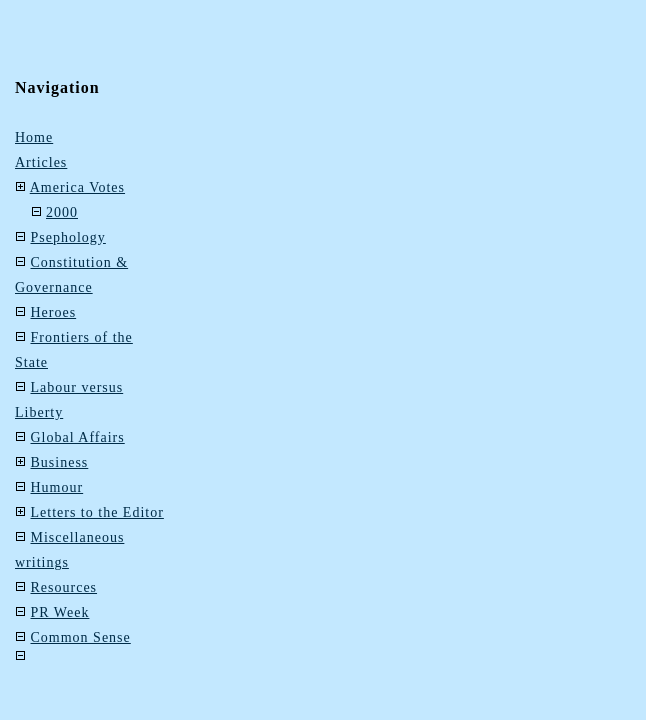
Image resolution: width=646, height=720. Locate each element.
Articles (41, 162)
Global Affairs (78, 437)
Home (34, 137)
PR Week (60, 612)
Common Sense (81, 637)
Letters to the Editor (97, 512)
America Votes (77, 187)
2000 (62, 212)
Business (60, 462)
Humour (57, 487)
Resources (64, 587)
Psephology (68, 237)
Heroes (54, 312)
